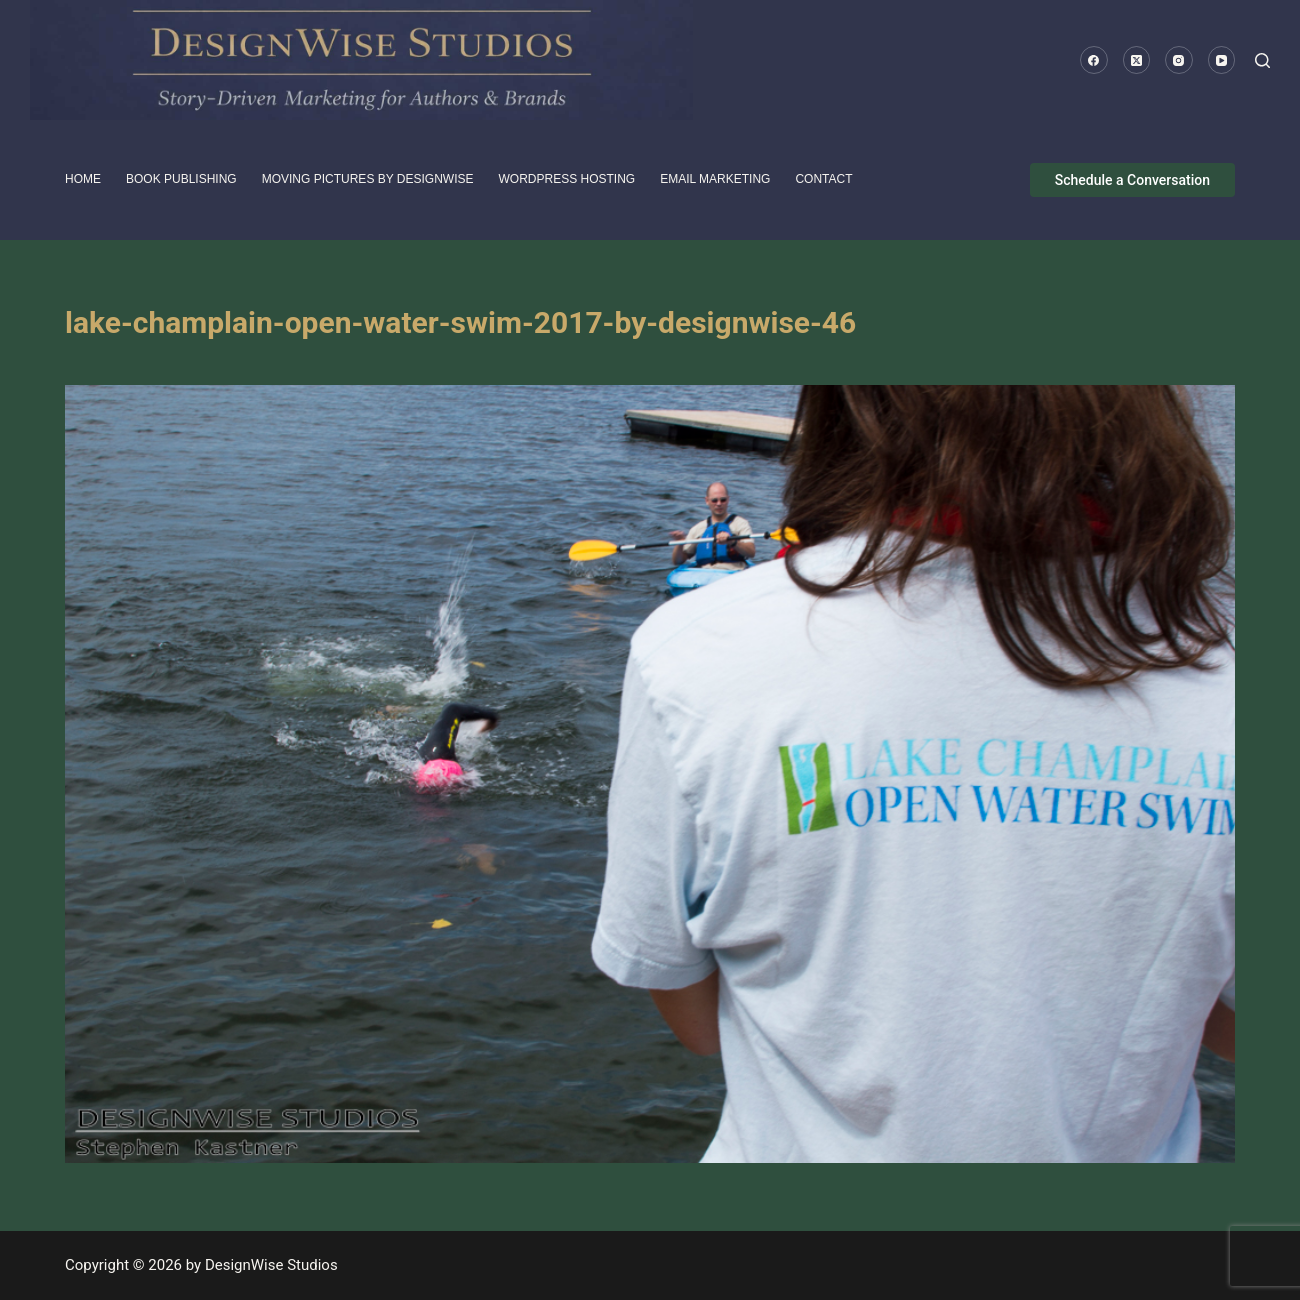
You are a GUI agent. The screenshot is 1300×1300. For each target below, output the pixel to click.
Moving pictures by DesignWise (368, 179)
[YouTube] (1222, 60)
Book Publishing (181, 179)
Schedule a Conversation (1132, 180)
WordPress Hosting (567, 179)
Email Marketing (715, 179)
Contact (823, 179)
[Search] (1262, 60)
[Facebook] (1094, 60)
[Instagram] (1179, 60)
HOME (83, 179)
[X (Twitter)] (1137, 60)
